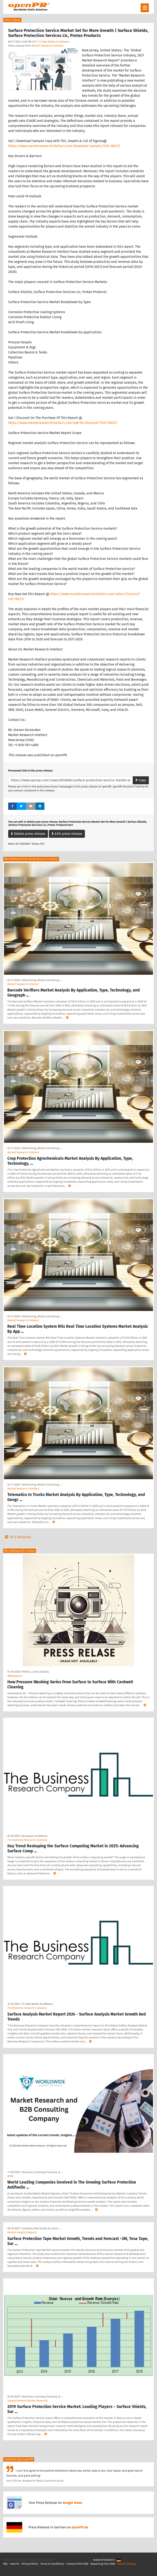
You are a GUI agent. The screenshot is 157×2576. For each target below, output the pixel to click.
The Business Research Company (27, 1839)
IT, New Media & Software (54, 41)
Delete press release (28, 834)
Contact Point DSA (77, 2563)
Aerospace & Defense (34, 1835)
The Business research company (27, 2007)
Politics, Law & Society (35, 1671)
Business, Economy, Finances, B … (42, 2172)
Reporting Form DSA (103, 2563)
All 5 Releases (17, 1537)
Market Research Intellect (48, 45)
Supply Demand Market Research (27, 2400)
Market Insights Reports (22, 2232)
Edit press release (67, 834)
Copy (140, 780)
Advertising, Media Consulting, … (42, 980)
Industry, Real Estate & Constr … (41, 2228)
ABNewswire (14, 1675)
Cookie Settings (126, 2563)
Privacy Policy (30, 2563)
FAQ (5, 2563)
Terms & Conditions (52, 2563)
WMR (10, 2176)
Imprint (14, 2563)
